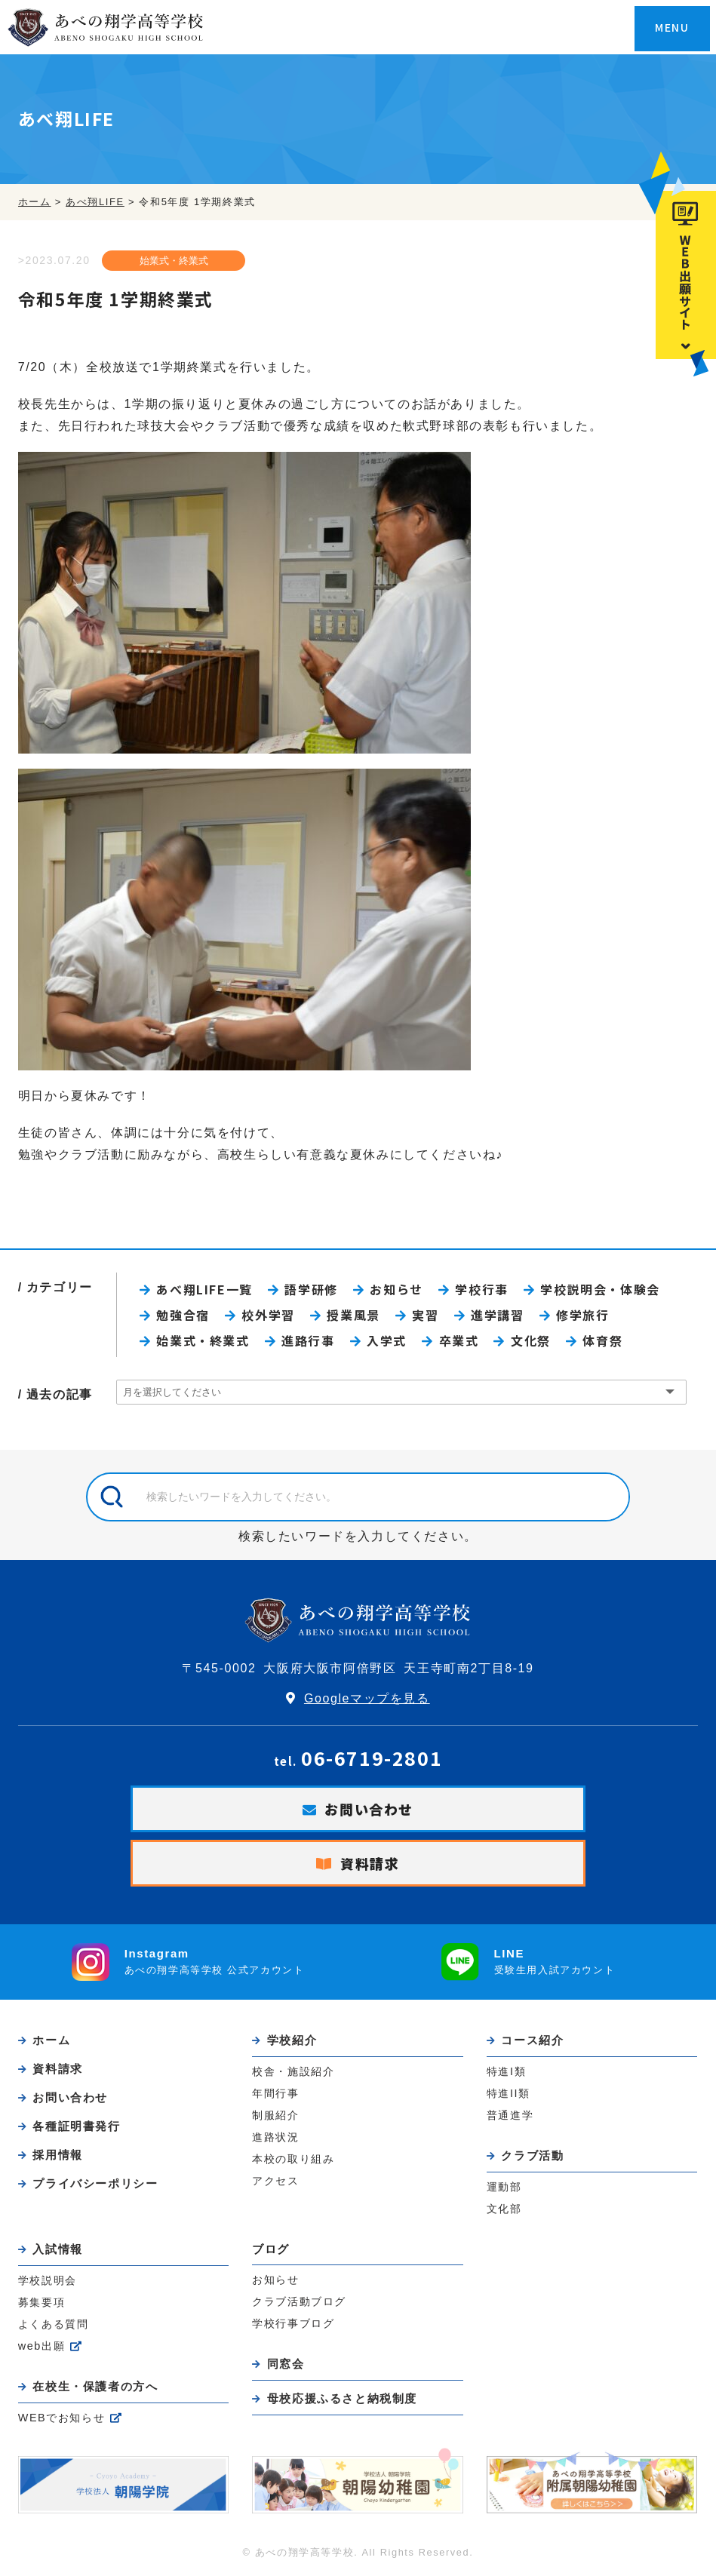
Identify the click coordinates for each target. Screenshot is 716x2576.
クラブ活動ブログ (299, 2301)
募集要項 (41, 2302)
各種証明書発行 (76, 2126)
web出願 (41, 2346)
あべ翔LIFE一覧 (204, 1289)
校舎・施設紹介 (293, 2071)
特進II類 (508, 2093)
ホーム (51, 2040)
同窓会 (286, 2363)
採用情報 (57, 2154)
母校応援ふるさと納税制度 (342, 2398)
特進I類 (506, 2071)
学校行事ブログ (293, 2323)
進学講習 (497, 1315)
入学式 (387, 1340)
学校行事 (481, 1289)
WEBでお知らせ (62, 2418)
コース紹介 (532, 2040)
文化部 (504, 2209)
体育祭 (602, 1340)
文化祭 (531, 1340)
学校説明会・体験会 (599, 1289)
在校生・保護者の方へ (95, 2386)
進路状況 (275, 2137)
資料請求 (369, 1863)
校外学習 (267, 1315)
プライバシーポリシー (95, 2183)
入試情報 (57, 2249)
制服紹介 (275, 2115)
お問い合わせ (368, 1809)
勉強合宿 (182, 1315)
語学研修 (310, 1289)
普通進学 (510, 2115)
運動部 (504, 2187)
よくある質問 (53, 2324)
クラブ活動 (532, 2155)
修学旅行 (582, 1315)
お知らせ (396, 1289)
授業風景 (353, 1315)
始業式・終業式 (174, 260)
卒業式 (459, 1340)
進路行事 (307, 1340)
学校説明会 (47, 2280)
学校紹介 (292, 2040)
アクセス (275, 2181)
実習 (425, 1315)
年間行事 (275, 2093)
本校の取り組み (293, 2159)
